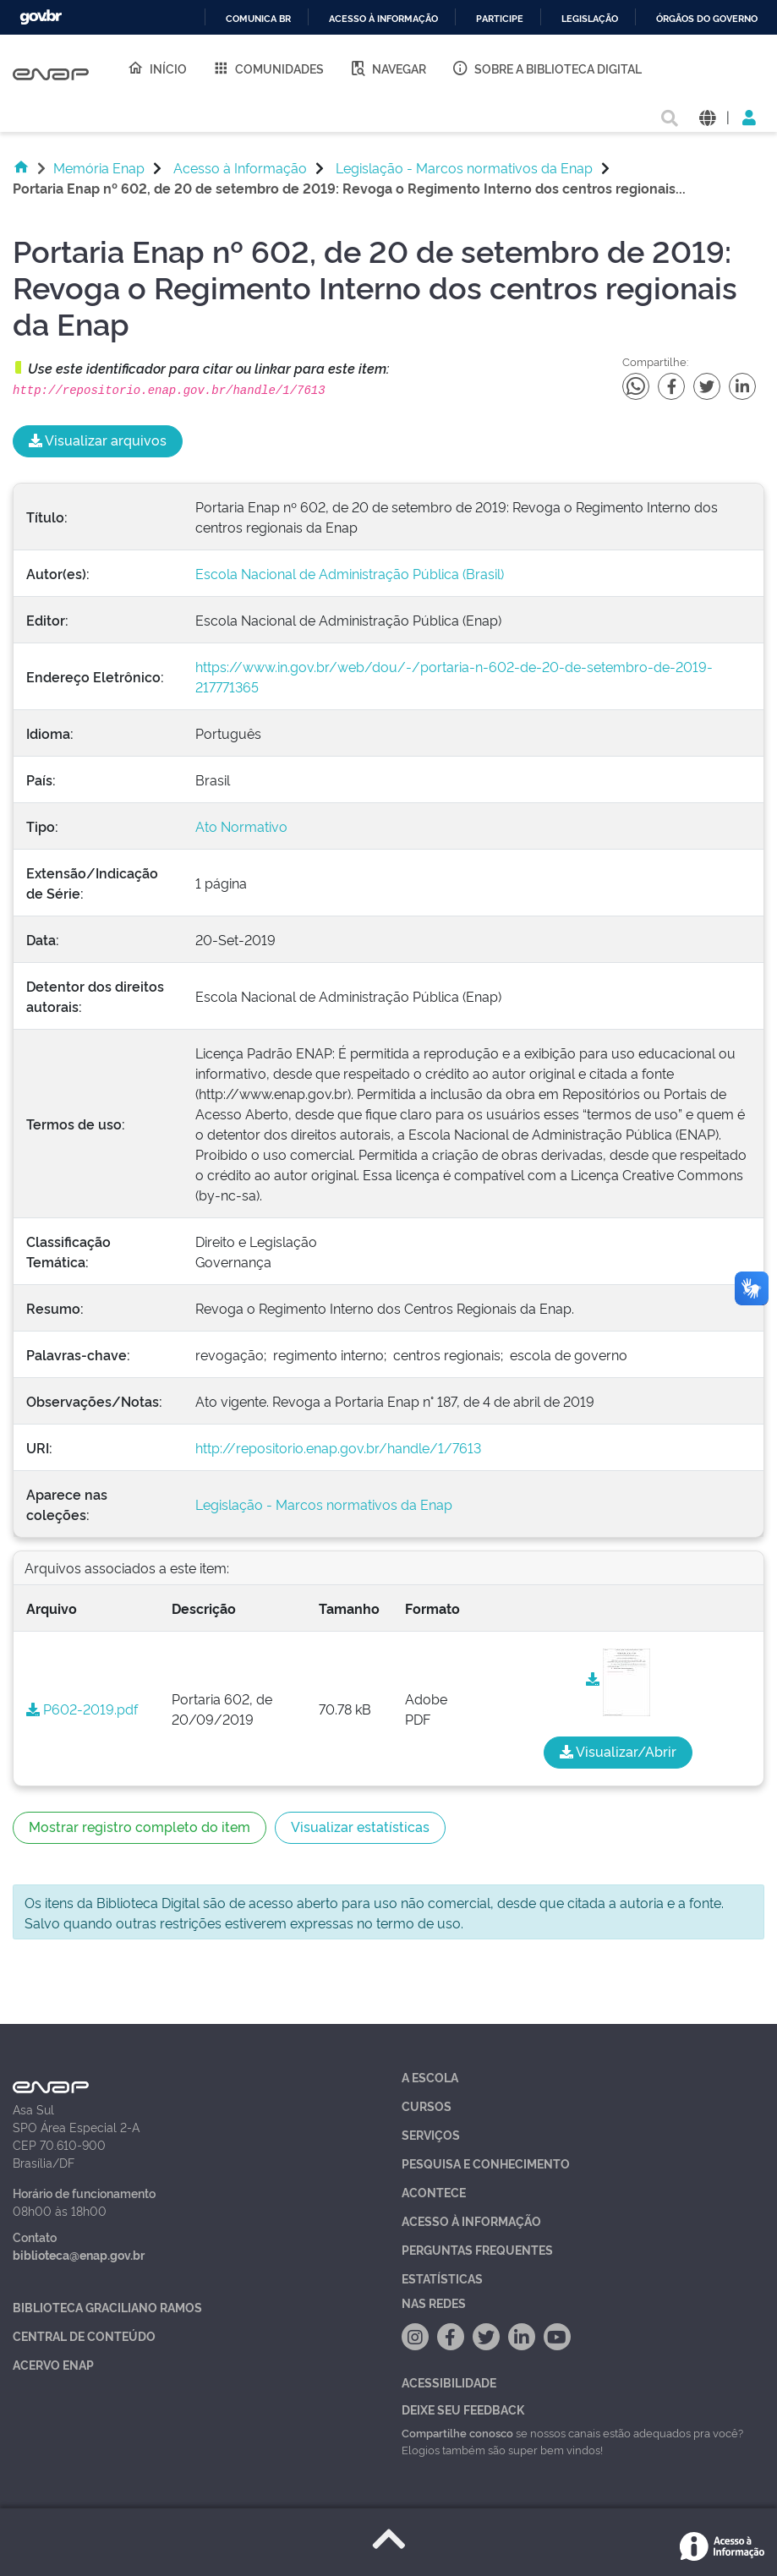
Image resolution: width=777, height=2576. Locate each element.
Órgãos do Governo (707, 19)
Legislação (589, 19)
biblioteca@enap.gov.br (79, 2254)
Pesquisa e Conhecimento (486, 2163)
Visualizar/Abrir (618, 1751)
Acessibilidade (449, 2382)
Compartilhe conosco (457, 2432)
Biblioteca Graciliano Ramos (107, 2307)
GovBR (40, 17)
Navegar (387, 67)
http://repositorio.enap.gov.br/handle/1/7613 (338, 1447)
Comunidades (268, 67)
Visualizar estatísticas (360, 1826)
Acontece (434, 2192)
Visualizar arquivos (98, 439)
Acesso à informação (383, 19)
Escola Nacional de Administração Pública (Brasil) (349, 573)
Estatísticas (442, 2278)
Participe (499, 19)
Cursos (426, 2105)
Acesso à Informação (240, 167)
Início (157, 67)
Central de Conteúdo (84, 2335)
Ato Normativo (241, 826)
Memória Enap (99, 167)
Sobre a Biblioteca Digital (546, 67)
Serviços (431, 2134)
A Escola (430, 2077)
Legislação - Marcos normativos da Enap (464, 167)
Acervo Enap (53, 2364)
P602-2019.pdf (82, 1708)
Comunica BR (258, 19)
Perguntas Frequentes (477, 2249)
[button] (707, 116)
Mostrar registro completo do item (139, 1826)
